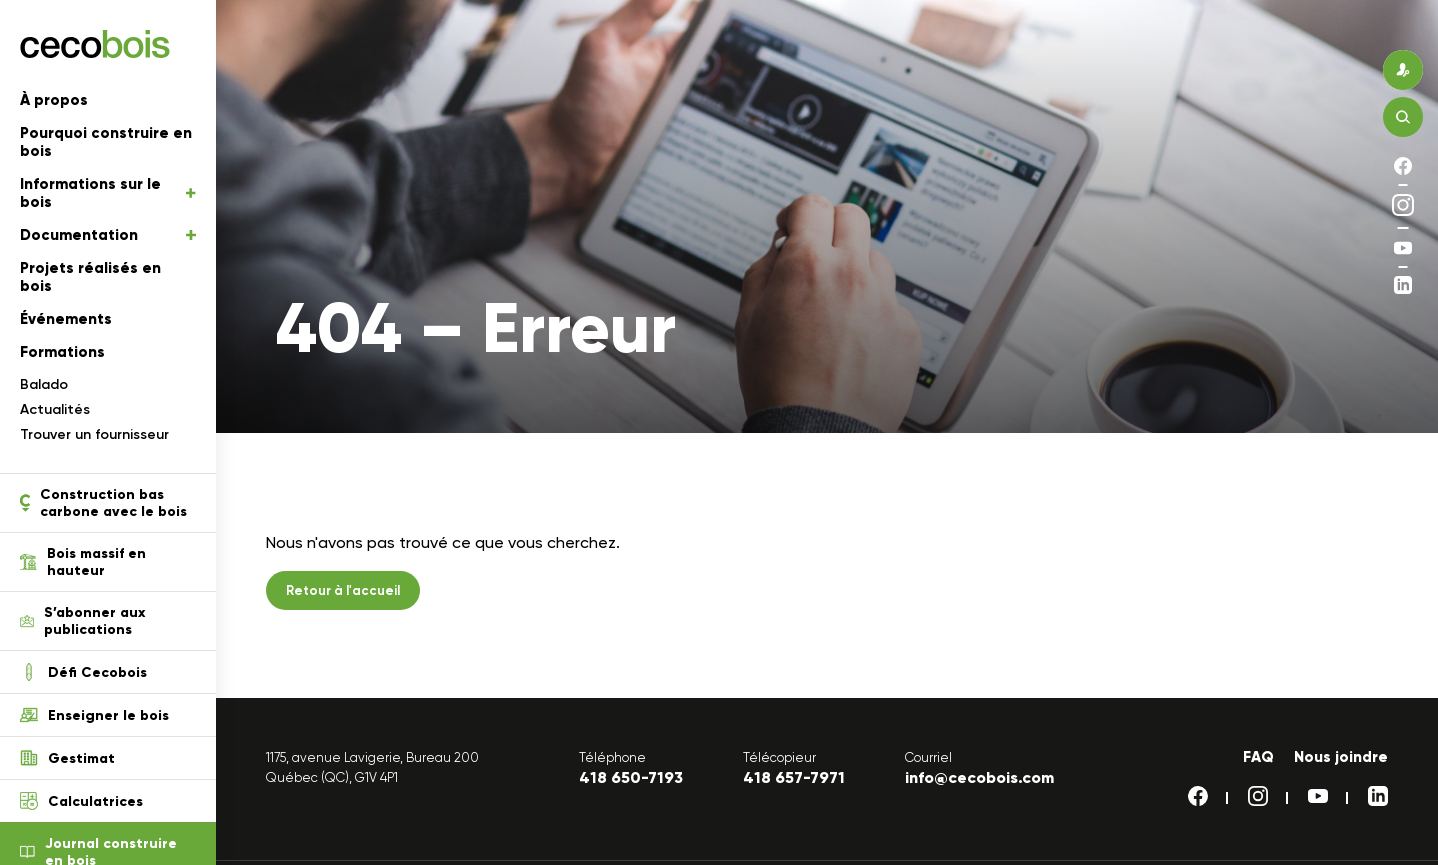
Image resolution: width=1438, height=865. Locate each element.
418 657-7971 (794, 777)
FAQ (1258, 757)
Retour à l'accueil (343, 590)
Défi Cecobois (83, 672)
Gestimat (67, 758)
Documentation (108, 235)
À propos (54, 100)
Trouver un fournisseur (94, 434)
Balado (44, 384)
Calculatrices (81, 801)
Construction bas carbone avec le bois (103, 503)
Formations (62, 352)
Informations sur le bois (108, 193)
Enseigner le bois (94, 715)
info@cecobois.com (979, 777)
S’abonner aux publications (82, 621)
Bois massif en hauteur (83, 562)
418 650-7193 (631, 777)
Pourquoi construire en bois (106, 142)
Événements (66, 319)
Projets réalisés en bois (90, 277)
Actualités (55, 409)
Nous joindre (1341, 757)
